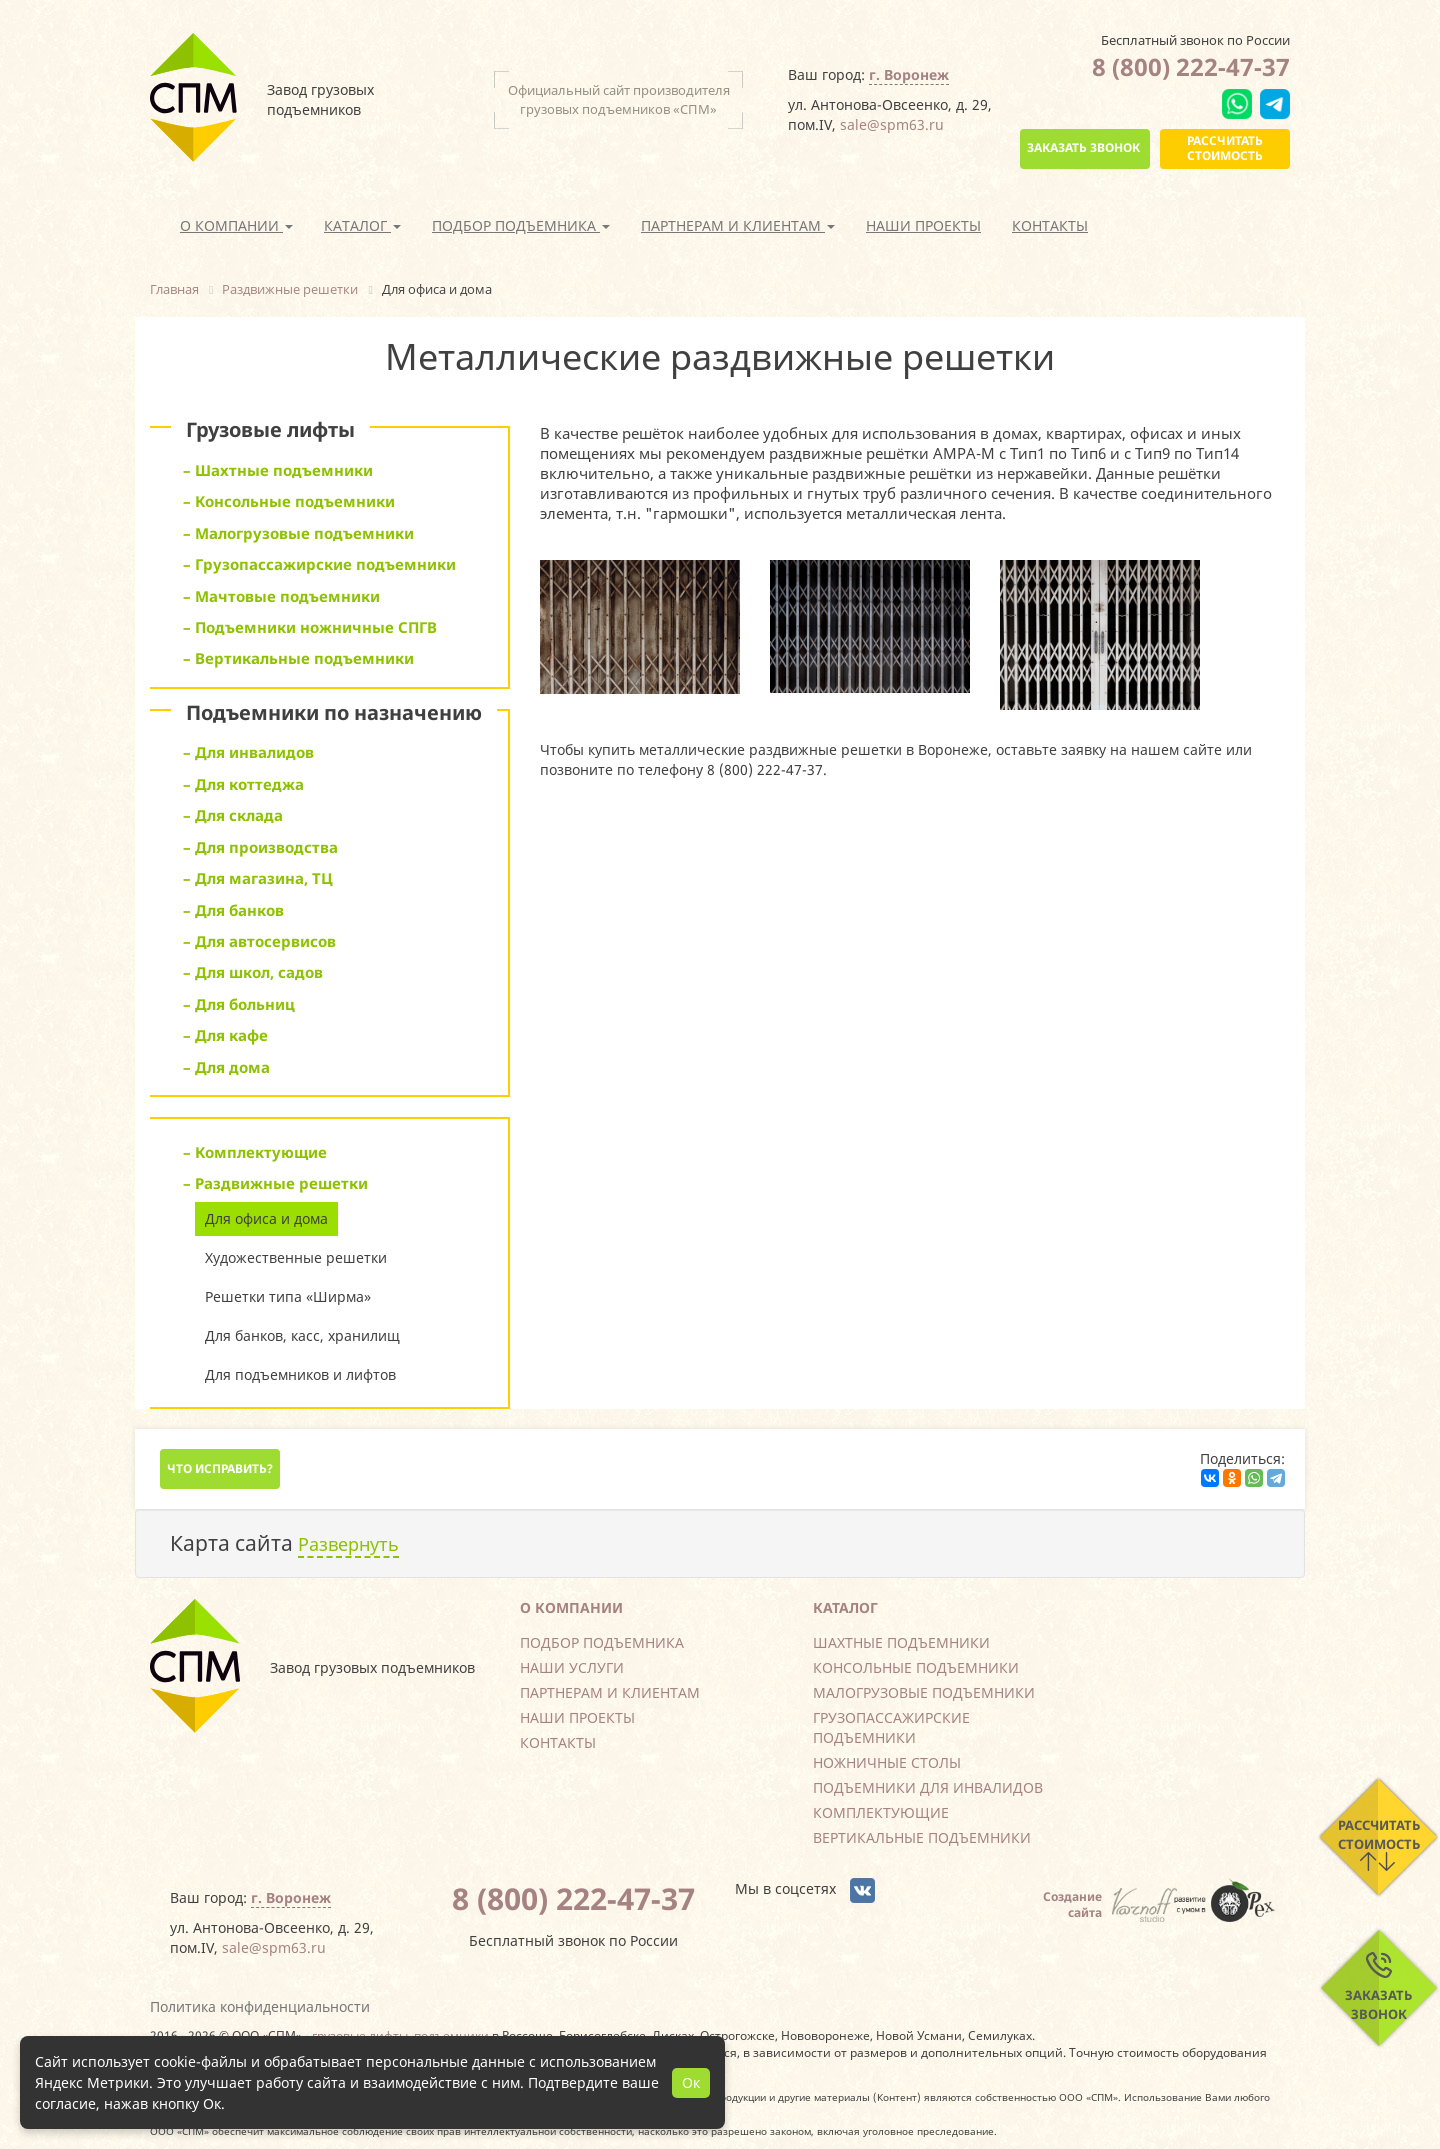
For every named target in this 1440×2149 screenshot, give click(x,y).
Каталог (845, 1607)
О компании (571, 1607)
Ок (691, 2082)
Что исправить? (220, 1468)
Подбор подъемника (602, 1642)
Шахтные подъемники (901, 1642)
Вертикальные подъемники (922, 1837)
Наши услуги (572, 1667)
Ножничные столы (887, 1762)
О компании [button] (236, 225)
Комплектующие (881, 1812)
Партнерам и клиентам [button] (738, 225)
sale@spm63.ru (892, 124)
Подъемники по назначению (334, 712)
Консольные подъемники (916, 1667)
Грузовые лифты (270, 429)
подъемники (451, 2035)
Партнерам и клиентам (610, 1692)
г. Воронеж (909, 74)
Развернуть (348, 1544)
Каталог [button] (362, 225)
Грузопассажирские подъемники (891, 1727)
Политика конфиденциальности (260, 2006)
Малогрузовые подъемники (924, 1692)
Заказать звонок (1083, 147)
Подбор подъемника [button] (521, 225)
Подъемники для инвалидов (928, 1787)
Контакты (1050, 225)
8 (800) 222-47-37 (1191, 66)
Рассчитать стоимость (1225, 147)
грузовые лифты (360, 2035)
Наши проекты (923, 225)
